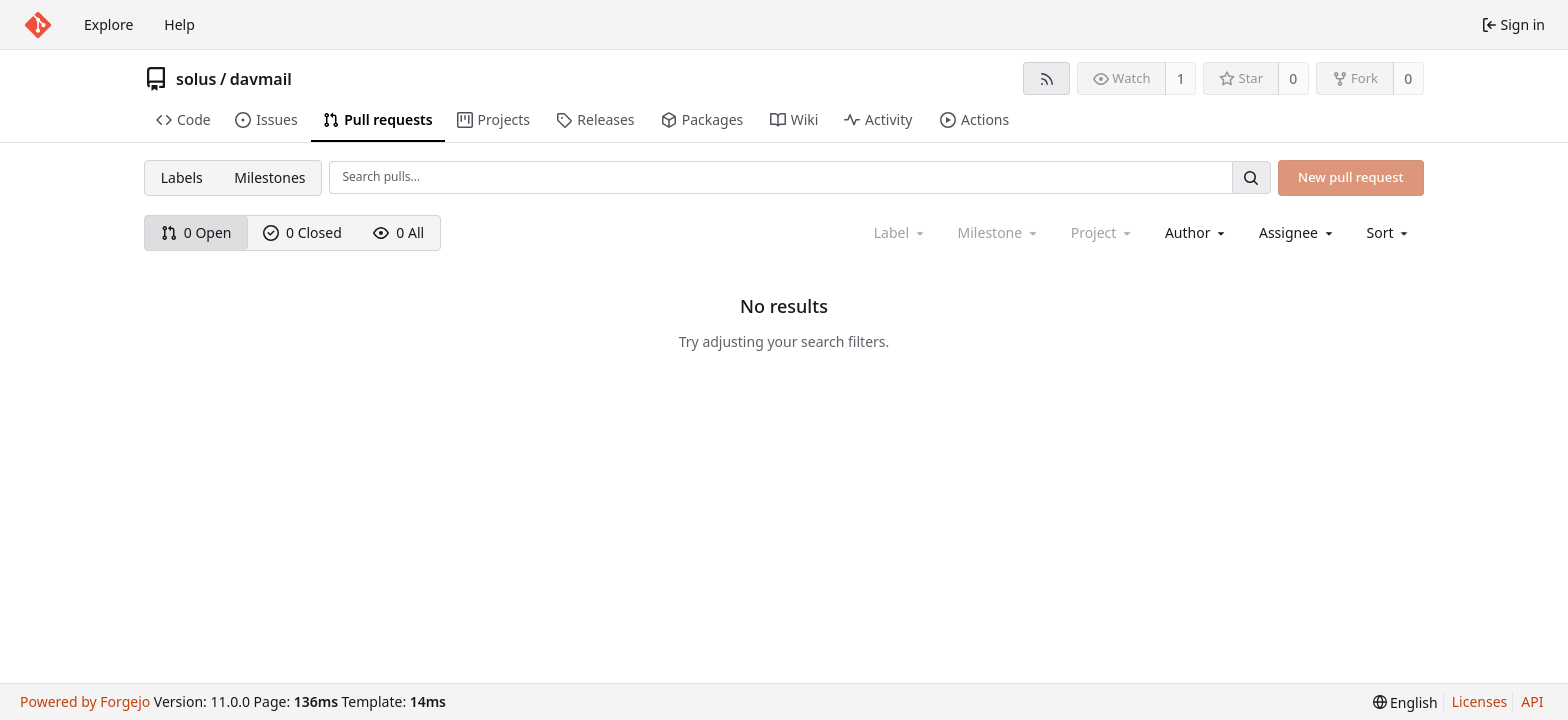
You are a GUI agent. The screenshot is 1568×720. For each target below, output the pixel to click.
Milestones (269, 177)
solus (196, 79)
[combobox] (1196, 232)
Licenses (1480, 701)
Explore (108, 24)
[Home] (38, 25)
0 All (398, 232)
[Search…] (1251, 177)
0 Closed (302, 232)
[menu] (1389, 232)
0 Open (196, 232)
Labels (182, 177)
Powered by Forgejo (85, 701)
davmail (261, 79)
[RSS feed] (1046, 78)
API (1532, 701)
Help (179, 24)
